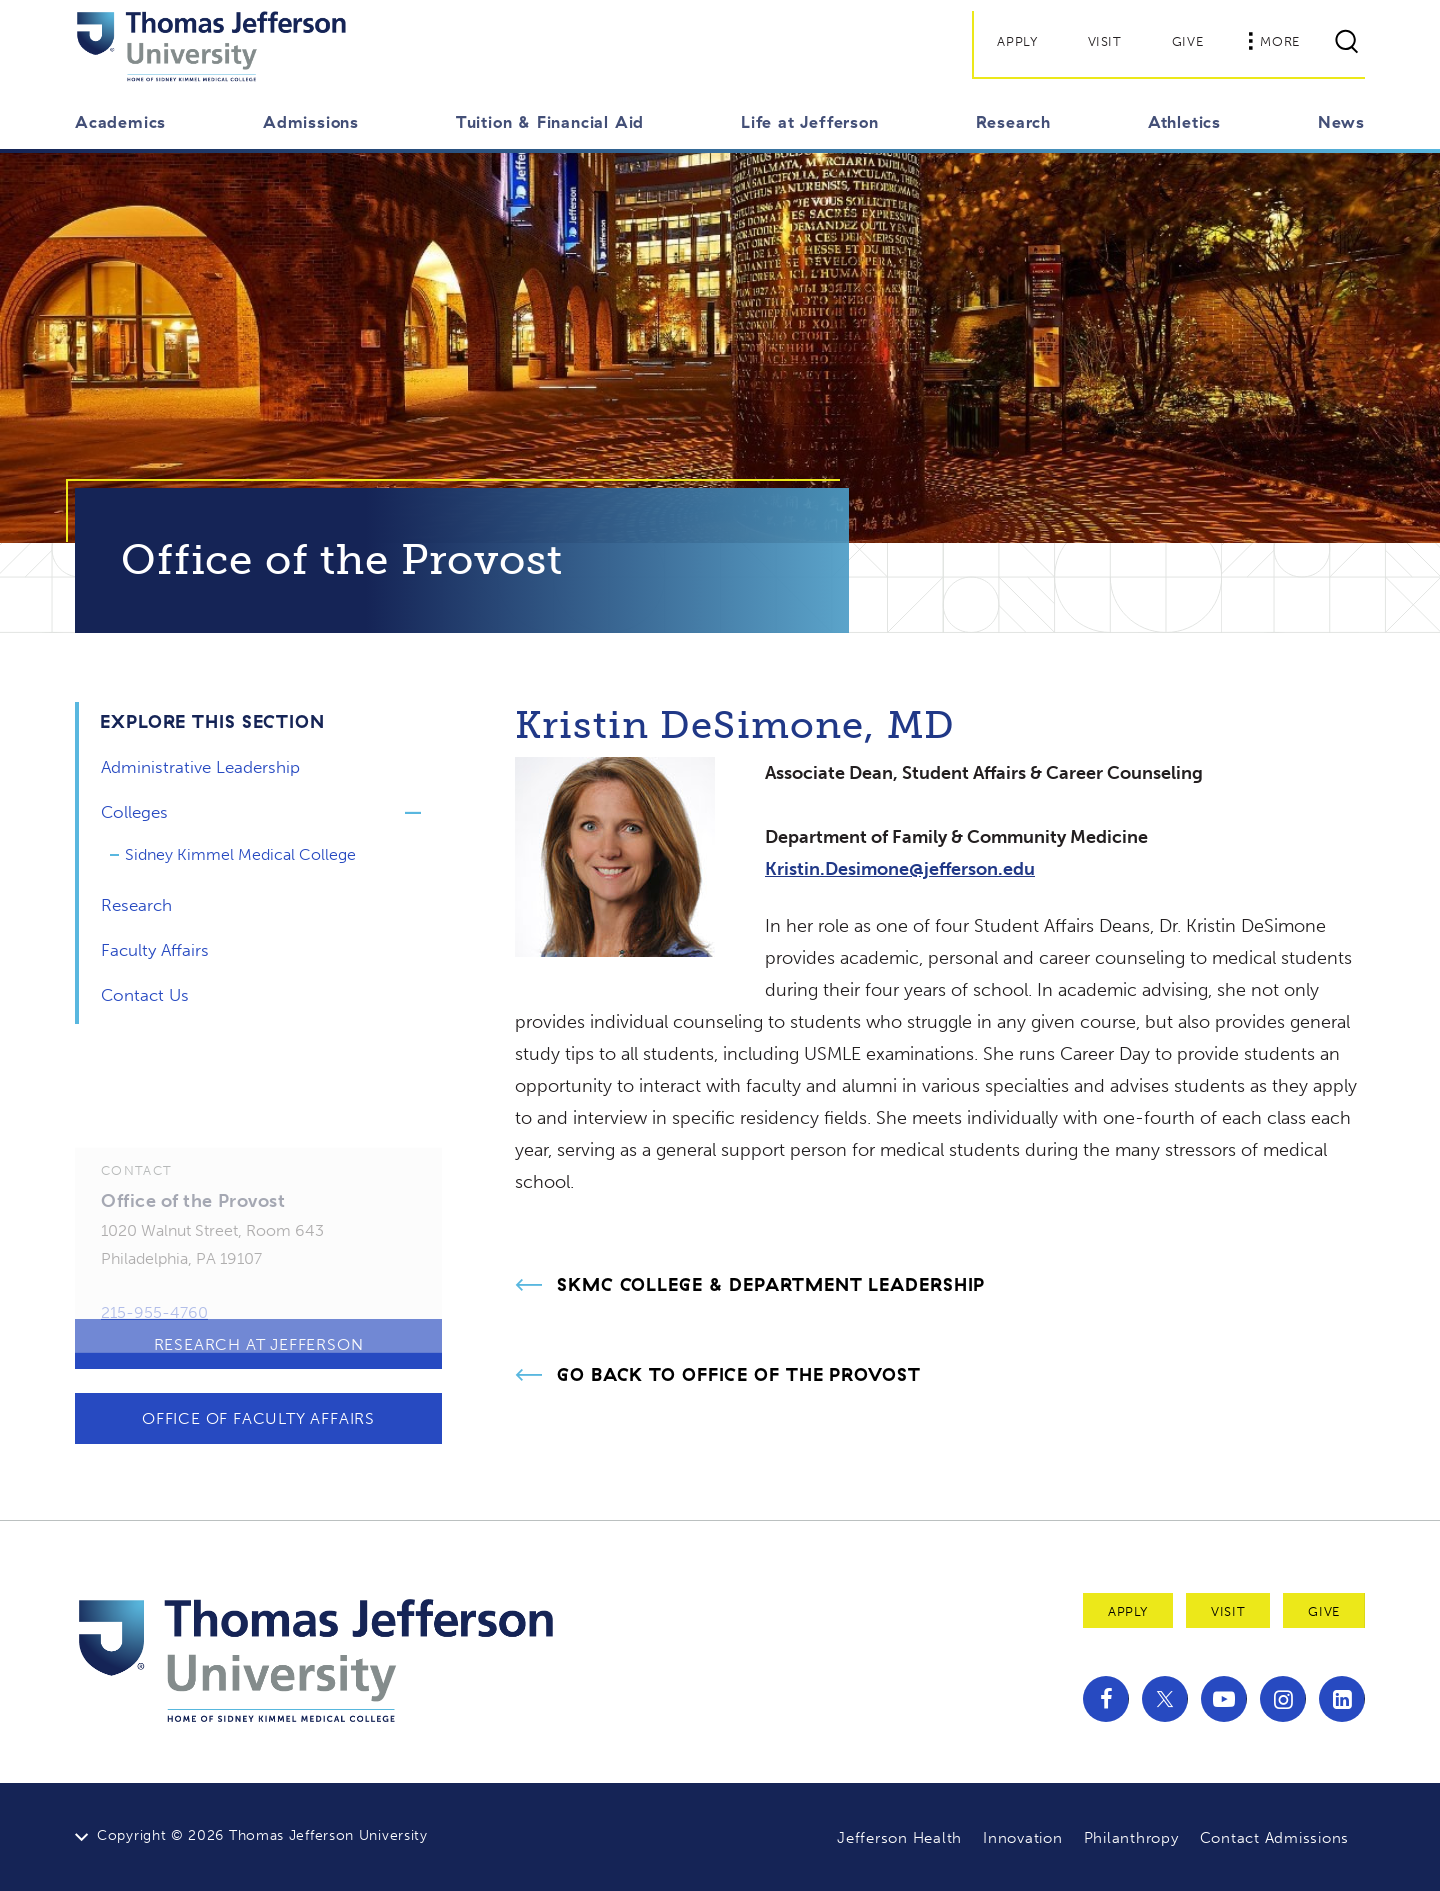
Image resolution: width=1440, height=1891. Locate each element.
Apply (1017, 41)
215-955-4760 (154, 1329)
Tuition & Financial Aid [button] (550, 122)
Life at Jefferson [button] (810, 122)
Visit (1105, 41)
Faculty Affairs (155, 950)
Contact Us (145, 995)
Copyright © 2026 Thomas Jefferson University (262, 1835)
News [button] (1341, 122)
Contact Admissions (1275, 1838)
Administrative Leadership (200, 767)
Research (136, 905)
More (1274, 41)
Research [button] (1013, 122)
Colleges (134, 812)
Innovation (1023, 1838)
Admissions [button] (311, 122)
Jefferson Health (899, 1838)
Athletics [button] (1184, 122)
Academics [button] (120, 122)
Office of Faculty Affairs (258, 1418)
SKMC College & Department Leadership (771, 1285)
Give (1188, 41)
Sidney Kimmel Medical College (240, 854)
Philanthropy (1131, 1838)
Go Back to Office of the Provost (739, 1375)
